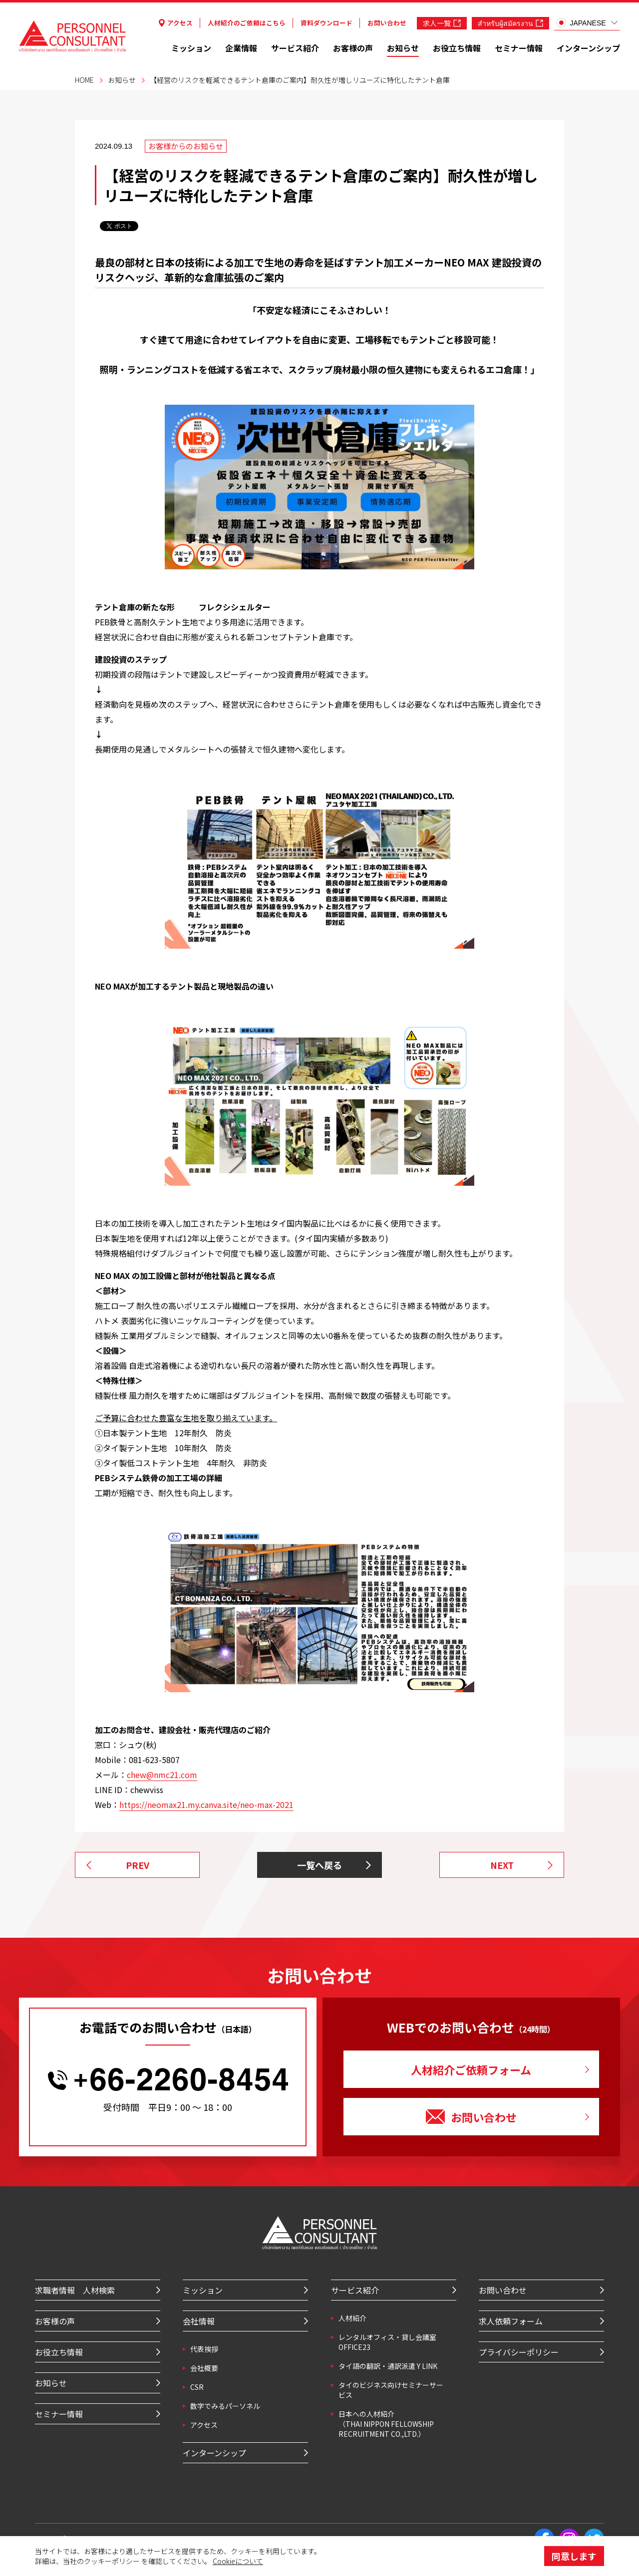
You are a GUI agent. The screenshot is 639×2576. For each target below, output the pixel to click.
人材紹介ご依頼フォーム (471, 2069)
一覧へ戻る (319, 1864)
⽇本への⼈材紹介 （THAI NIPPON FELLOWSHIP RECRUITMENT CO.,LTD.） (386, 2424)
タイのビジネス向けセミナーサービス (390, 2390)
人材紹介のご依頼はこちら (247, 22)
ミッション (191, 48)
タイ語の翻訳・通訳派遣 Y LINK (387, 2366)
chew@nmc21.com (162, 1775)
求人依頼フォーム (511, 2321)
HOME (84, 80)
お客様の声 (353, 48)
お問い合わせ (386, 22)
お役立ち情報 (457, 48)
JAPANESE (581, 22)
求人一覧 (442, 23)
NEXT (502, 1864)
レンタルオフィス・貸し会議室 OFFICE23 (387, 2342)
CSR (197, 2387)
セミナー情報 (519, 48)
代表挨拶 (204, 2349)
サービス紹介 (295, 48)
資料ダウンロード (326, 22)
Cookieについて (238, 2561)
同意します (574, 2556)
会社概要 (204, 2368)
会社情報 (199, 2321)
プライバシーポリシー (519, 2352)
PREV (137, 1864)
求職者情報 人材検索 (75, 2290)
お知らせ (403, 48)
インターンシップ (588, 48)
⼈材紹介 (352, 2318)
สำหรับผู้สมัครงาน (510, 23)
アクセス (176, 22)
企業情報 (241, 48)
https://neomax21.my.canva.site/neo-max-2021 (206, 1804)
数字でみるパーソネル (225, 2406)
